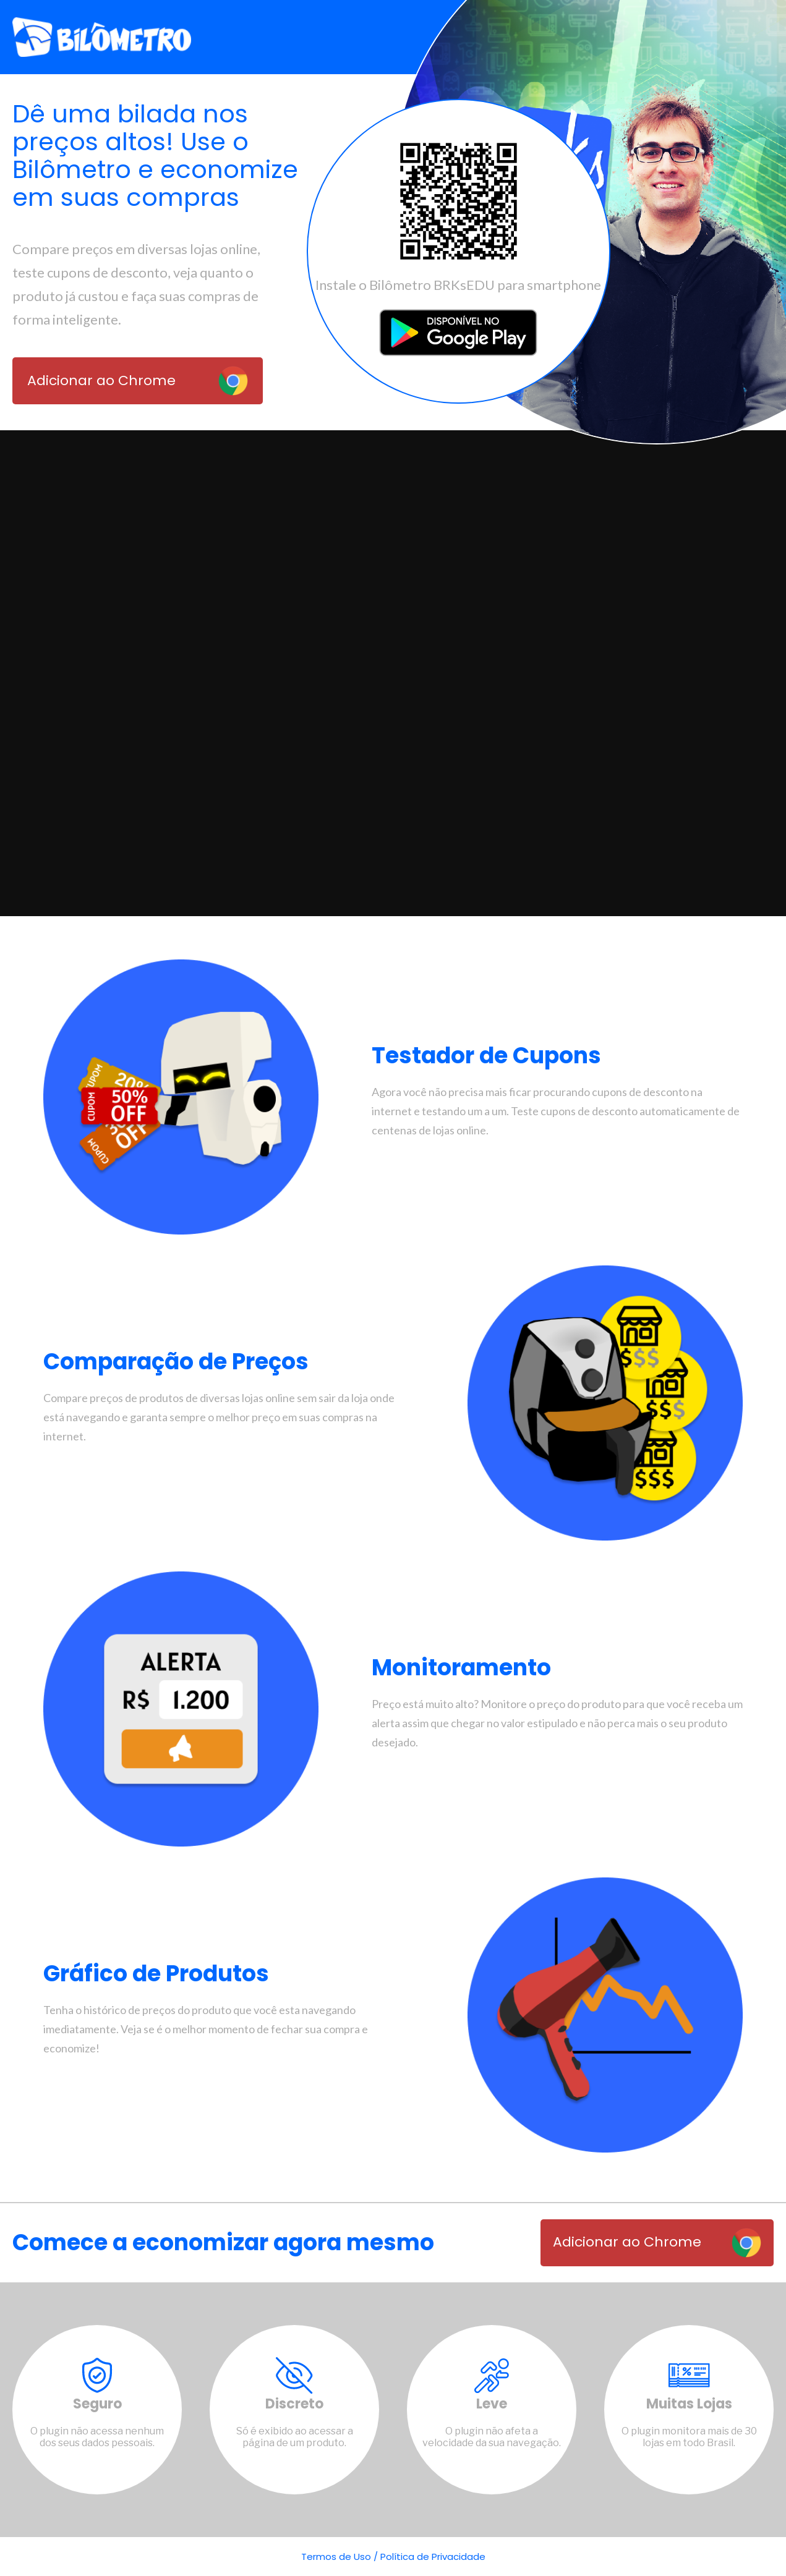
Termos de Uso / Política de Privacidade (393, 2556)
